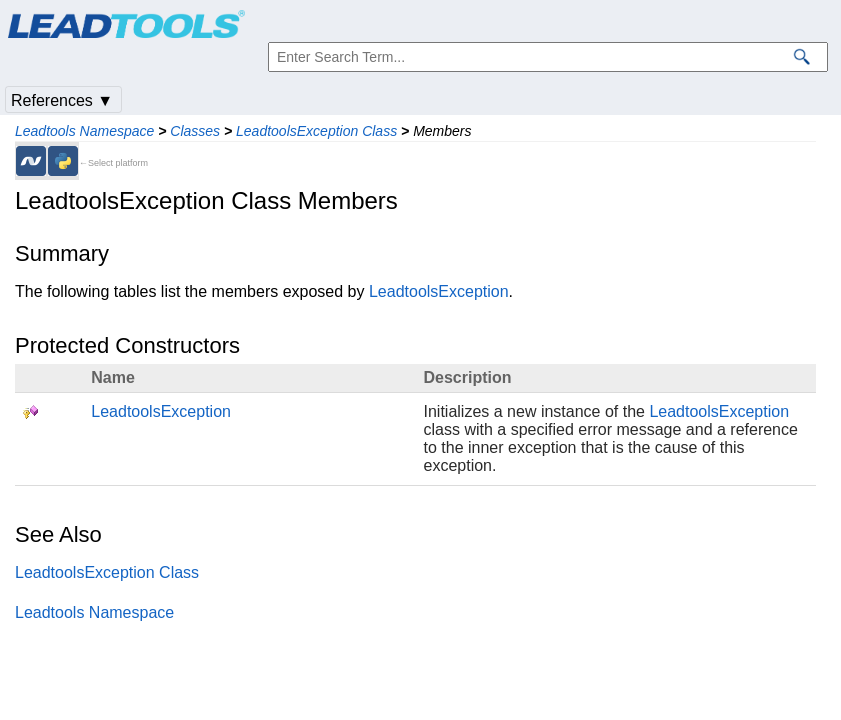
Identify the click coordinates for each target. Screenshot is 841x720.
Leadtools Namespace (84, 131)
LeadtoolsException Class (316, 131)
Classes (195, 131)
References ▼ (62, 100)
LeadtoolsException (439, 291)
